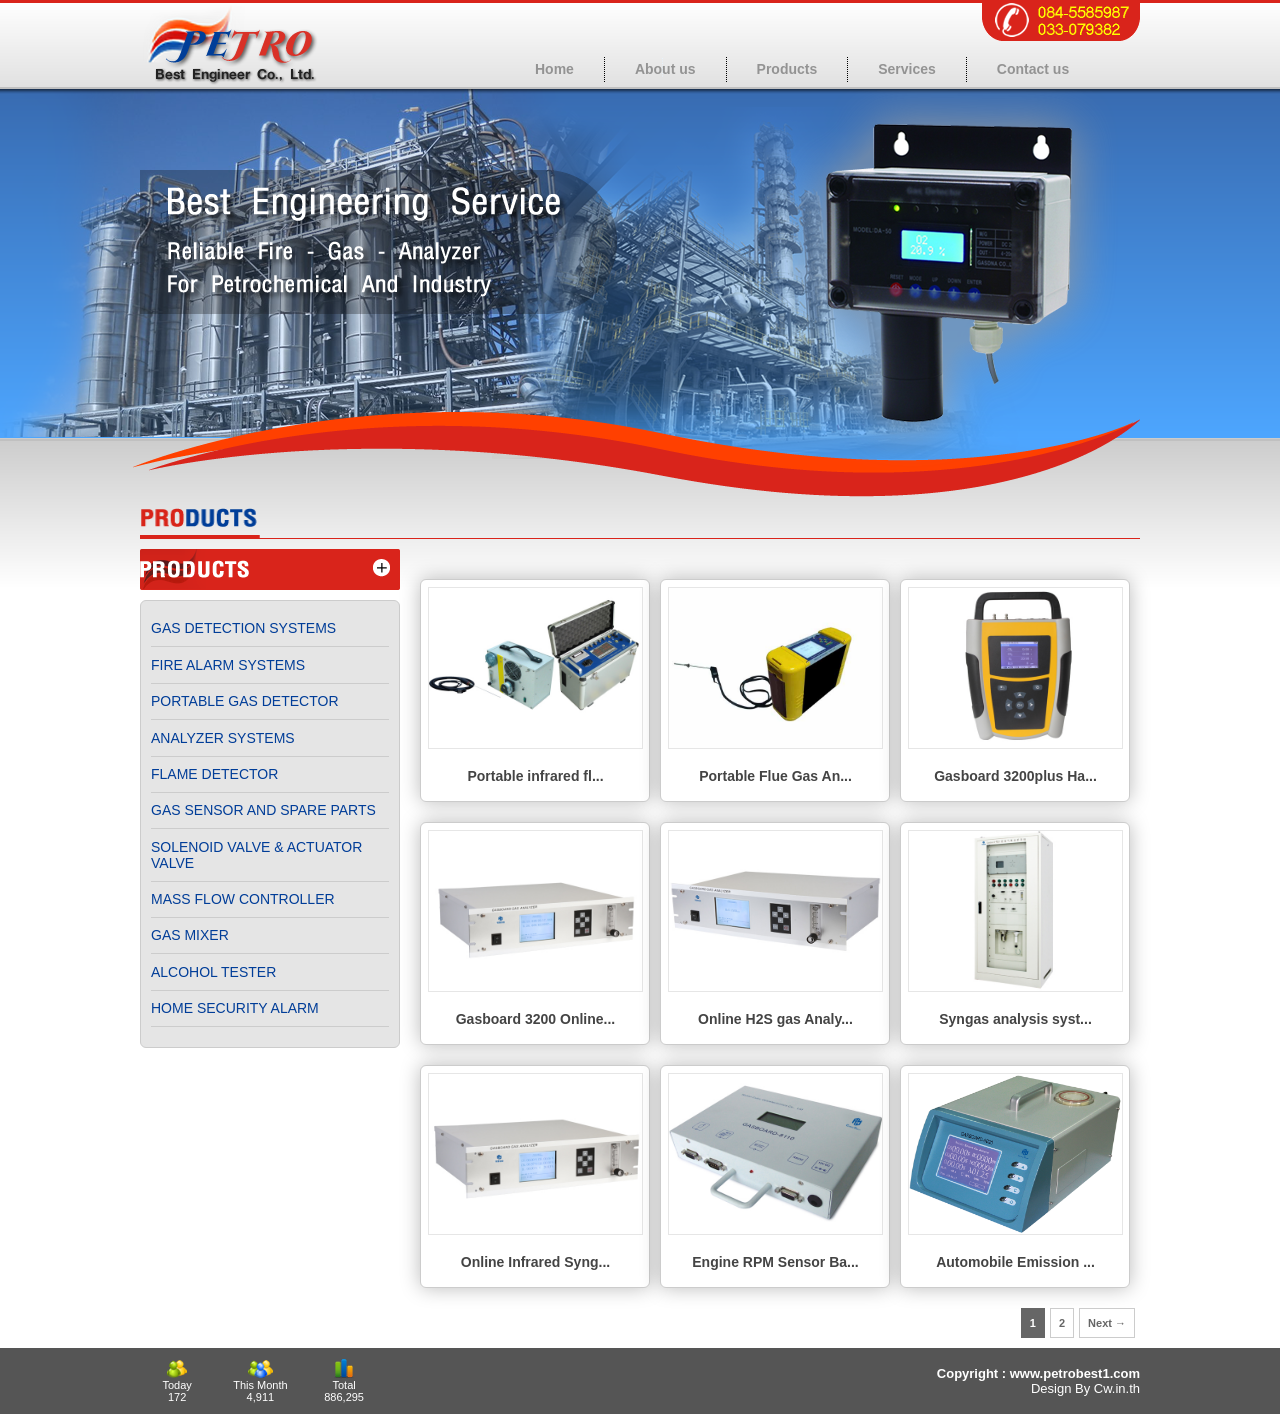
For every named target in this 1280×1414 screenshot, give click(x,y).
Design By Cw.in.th (1085, 1388)
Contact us (1033, 69)
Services (907, 69)
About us (665, 69)
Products (787, 69)
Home (554, 69)
